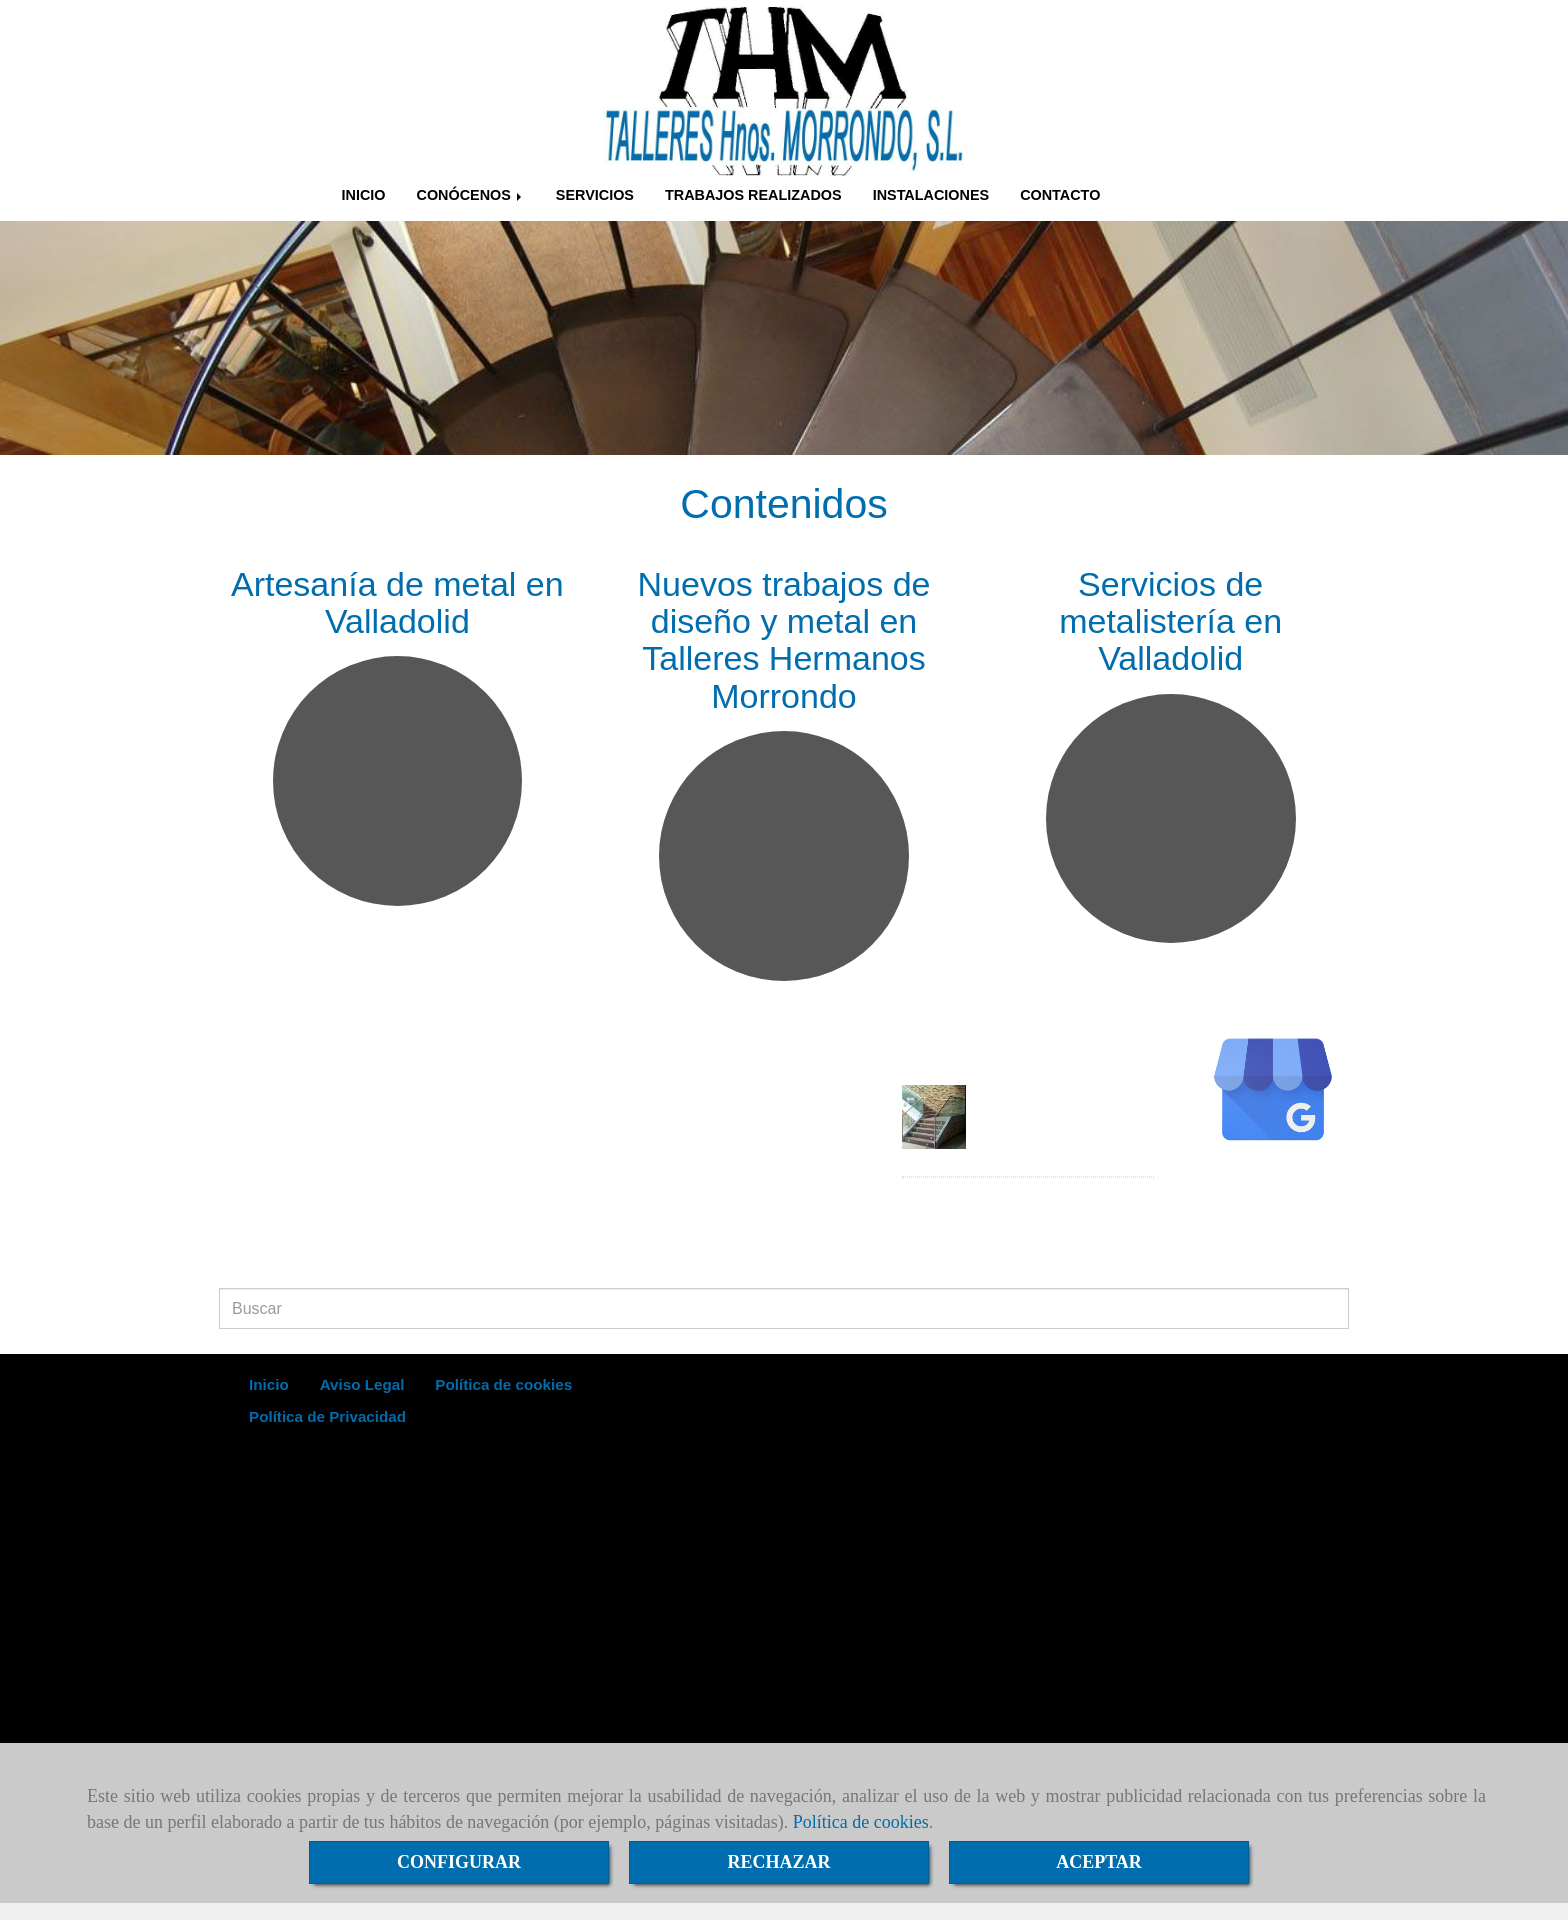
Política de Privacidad (327, 1416)
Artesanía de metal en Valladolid (397, 602)
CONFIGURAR (459, 1862)
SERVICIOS (595, 195)
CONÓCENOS (470, 195)
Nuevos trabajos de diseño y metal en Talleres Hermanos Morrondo (784, 640)
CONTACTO (1060, 195)
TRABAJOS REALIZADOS (753, 195)
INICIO (364, 195)
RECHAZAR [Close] (778, 1862)
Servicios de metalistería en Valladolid (1170, 621)
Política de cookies (861, 1822)
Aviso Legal (362, 1384)
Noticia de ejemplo (1055, 1099)
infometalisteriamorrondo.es (337, 1252)
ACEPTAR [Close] (1099, 1862)
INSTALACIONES (931, 195)
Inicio (269, 1384)
